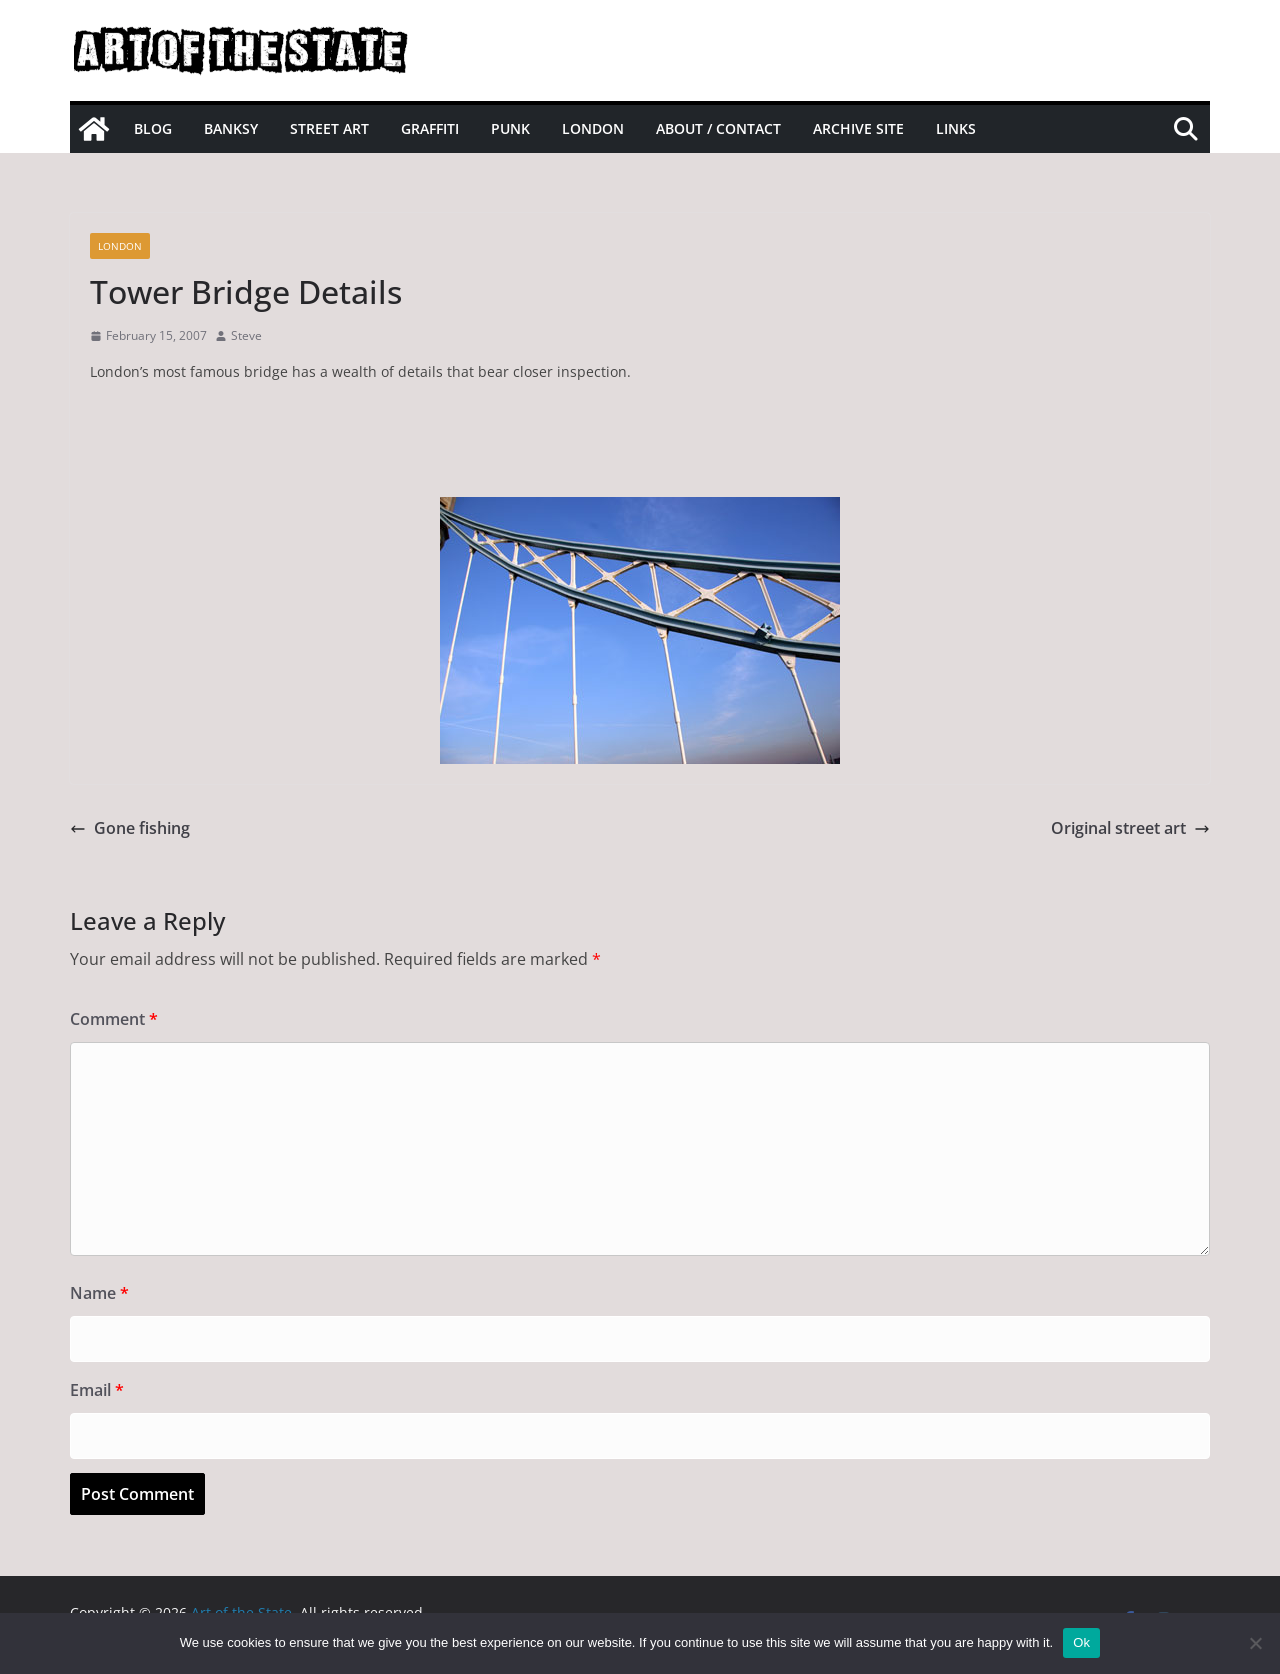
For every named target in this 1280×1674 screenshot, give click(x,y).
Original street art (1130, 828)
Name (99, 1293)
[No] (1255, 1643)
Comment (114, 1019)
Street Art (329, 128)
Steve (246, 335)
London (593, 128)
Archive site (858, 128)
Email (97, 1390)
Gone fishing (130, 828)
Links (956, 128)
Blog (153, 128)
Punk (510, 128)
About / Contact (718, 128)
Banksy (231, 128)
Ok (1081, 1642)
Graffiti (430, 128)
